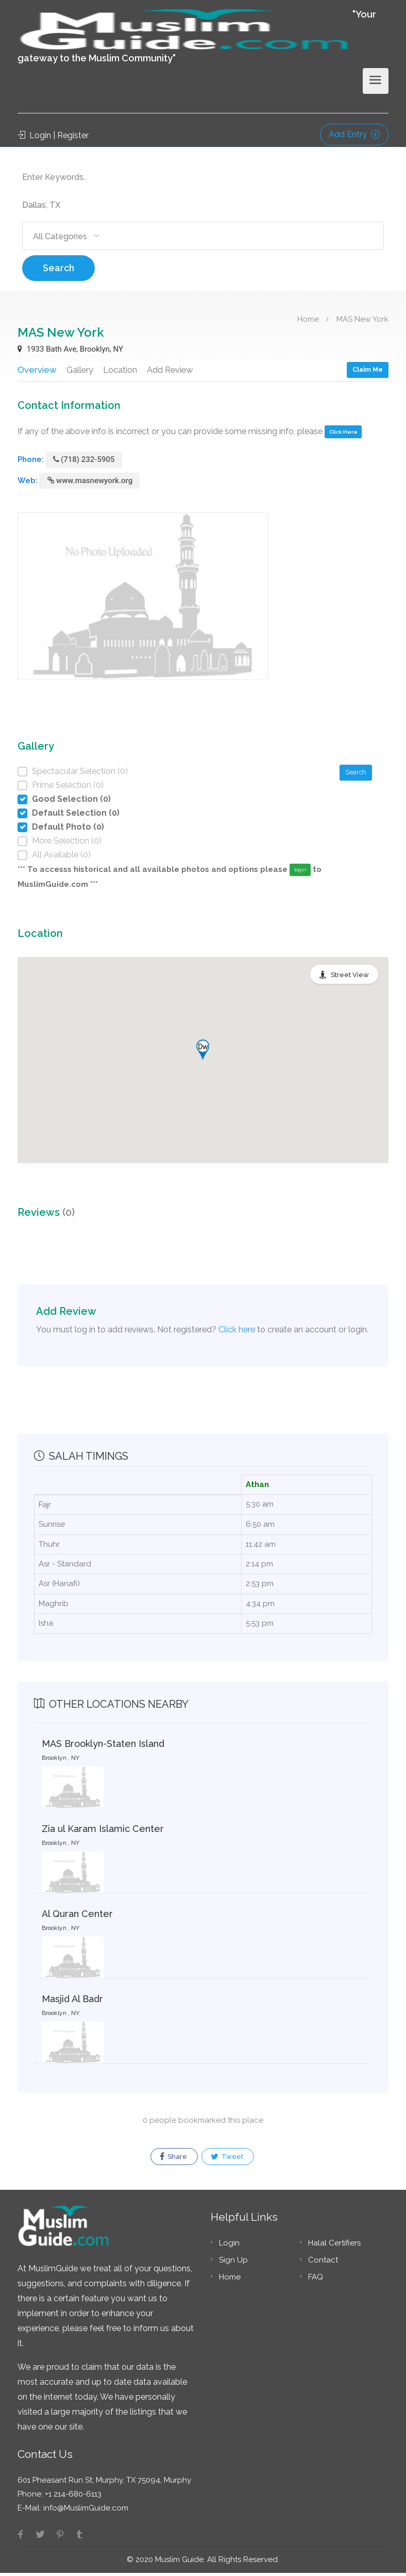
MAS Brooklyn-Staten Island (103, 1746)
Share (173, 2160)
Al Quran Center (77, 1916)
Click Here (343, 435)
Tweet (227, 2160)
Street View (350, 978)
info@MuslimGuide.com (84, 2511)
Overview (37, 369)
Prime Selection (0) (68, 788)
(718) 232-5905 (84, 462)
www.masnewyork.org (89, 483)
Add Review (172, 369)
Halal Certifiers (334, 2246)
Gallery (79, 369)
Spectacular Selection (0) (80, 774)
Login (229, 2246)
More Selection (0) (67, 844)
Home (308, 318)
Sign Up (233, 2263)
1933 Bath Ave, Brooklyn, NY (70, 349)
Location (120, 369)
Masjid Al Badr (72, 2001)
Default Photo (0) (68, 830)
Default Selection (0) (76, 816)
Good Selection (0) (71, 802)
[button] (202, 1053)
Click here (236, 1332)
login (300, 873)
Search (58, 267)
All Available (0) (61, 858)
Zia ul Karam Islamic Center (103, 1831)
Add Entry (354, 134)
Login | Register (53, 135)
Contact (323, 2263)
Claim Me (367, 369)
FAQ (315, 2280)
